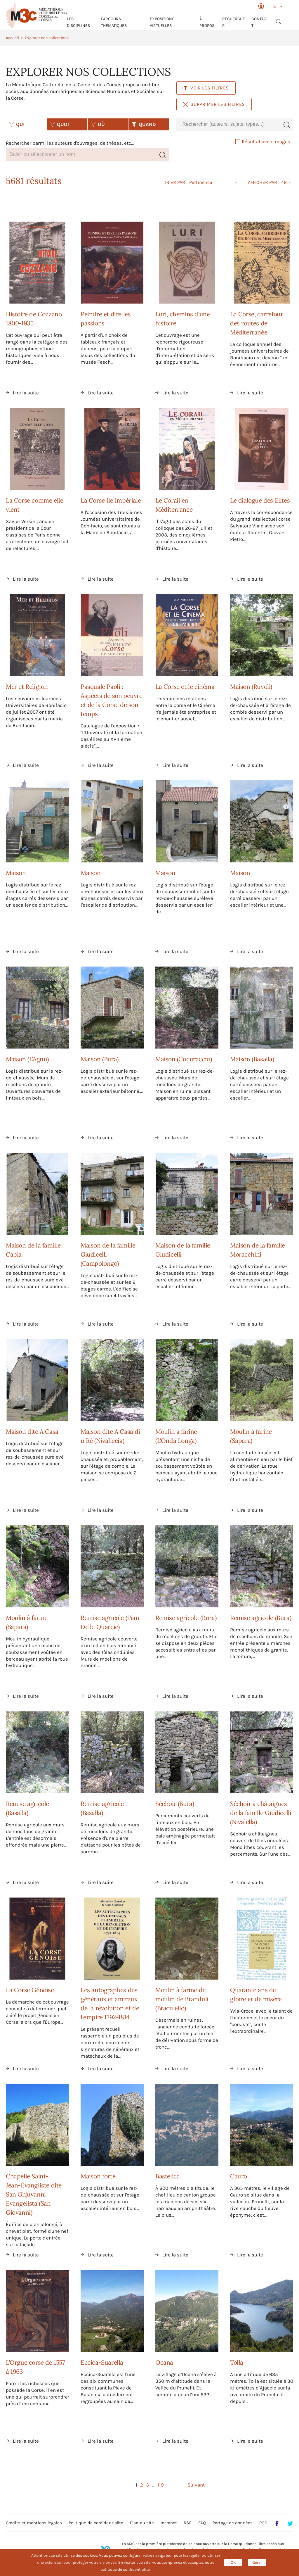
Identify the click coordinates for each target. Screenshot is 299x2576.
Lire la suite (26, 393)
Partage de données (233, 2522)
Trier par (174, 182)
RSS (188, 2522)
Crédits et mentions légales (34, 2522)
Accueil (12, 37)
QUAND (143, 124)
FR (274, 7)
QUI (17, 124)
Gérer (257, 2562)
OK (233, 2562)
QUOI (59, 124)
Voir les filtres (206, 88)
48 (284, 182)
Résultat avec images (262, 141)
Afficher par (262, 182)
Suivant (196, 2485)
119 (160, 2485)
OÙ (98, 124)
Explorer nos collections (47, 37)
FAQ (202, 2522)
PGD (263, 2522)
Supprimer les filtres (214, 104)
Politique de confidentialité (96, 2522)
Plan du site (142, 2522)
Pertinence (200, 182)
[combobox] (228, 124)
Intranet (169, 2522)
